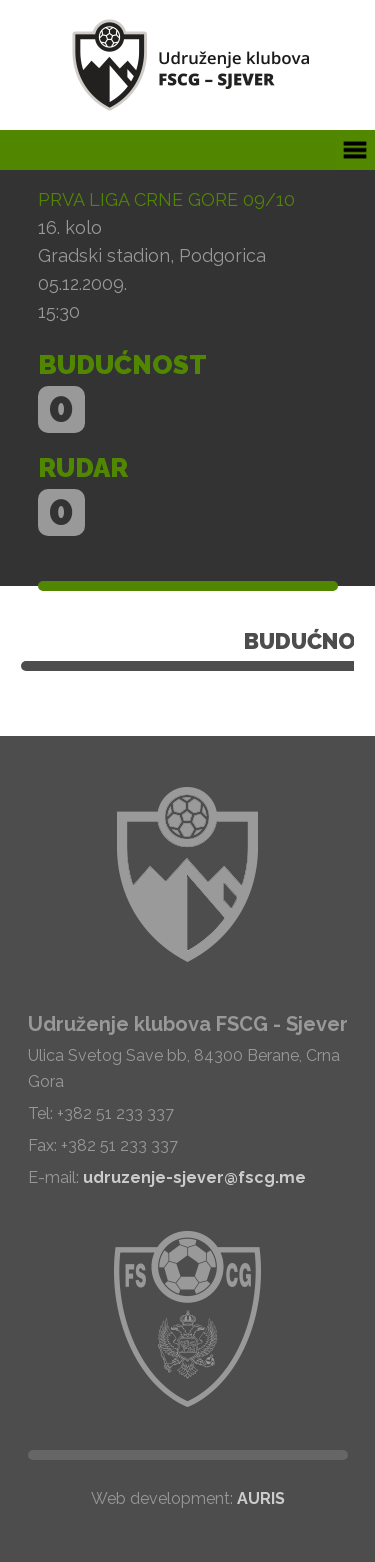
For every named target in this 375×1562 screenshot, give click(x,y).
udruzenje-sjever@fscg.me (194, 1177)
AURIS (261, 1498)
